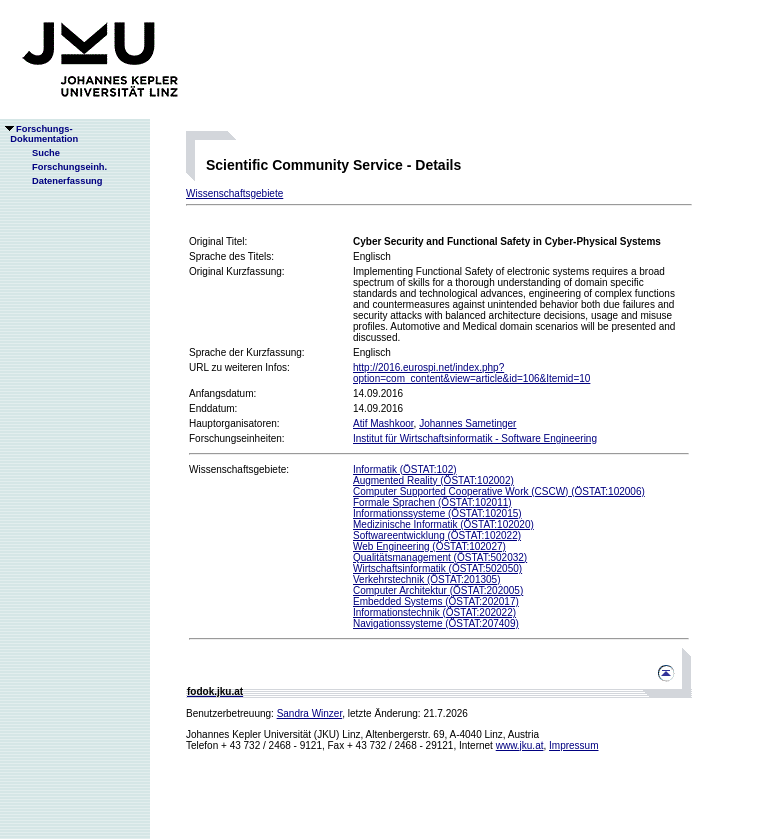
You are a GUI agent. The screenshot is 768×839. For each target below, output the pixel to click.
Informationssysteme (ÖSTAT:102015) (437, 513)
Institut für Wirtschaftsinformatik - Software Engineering (475, 438)
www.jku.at (520, 745)
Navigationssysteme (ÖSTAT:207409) (436, 623)
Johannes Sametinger (467, 423)
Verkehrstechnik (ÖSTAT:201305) (426, 579)
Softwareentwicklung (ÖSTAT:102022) (437, 535)
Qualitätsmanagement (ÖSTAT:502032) (440, 557)
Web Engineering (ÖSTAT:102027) (429, 546)
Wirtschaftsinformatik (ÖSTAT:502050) (437, 568)
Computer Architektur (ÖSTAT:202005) (438, 590)
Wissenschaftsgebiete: (239, 469)
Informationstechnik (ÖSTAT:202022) (434, 612)
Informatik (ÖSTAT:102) (405, 469)
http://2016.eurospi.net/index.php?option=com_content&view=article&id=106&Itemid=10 (471, 373)
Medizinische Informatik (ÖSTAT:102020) (443, 524)
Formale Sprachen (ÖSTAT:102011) (432, 502)
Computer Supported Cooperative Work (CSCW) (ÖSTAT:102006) (499, 491)
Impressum (573, 745)
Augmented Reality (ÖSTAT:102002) (433, 480)
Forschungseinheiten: (237, 438)
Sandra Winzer (310, 713)
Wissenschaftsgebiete (234, 193)
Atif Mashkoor (383, 423)
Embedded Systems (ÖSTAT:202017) (436, 601)
